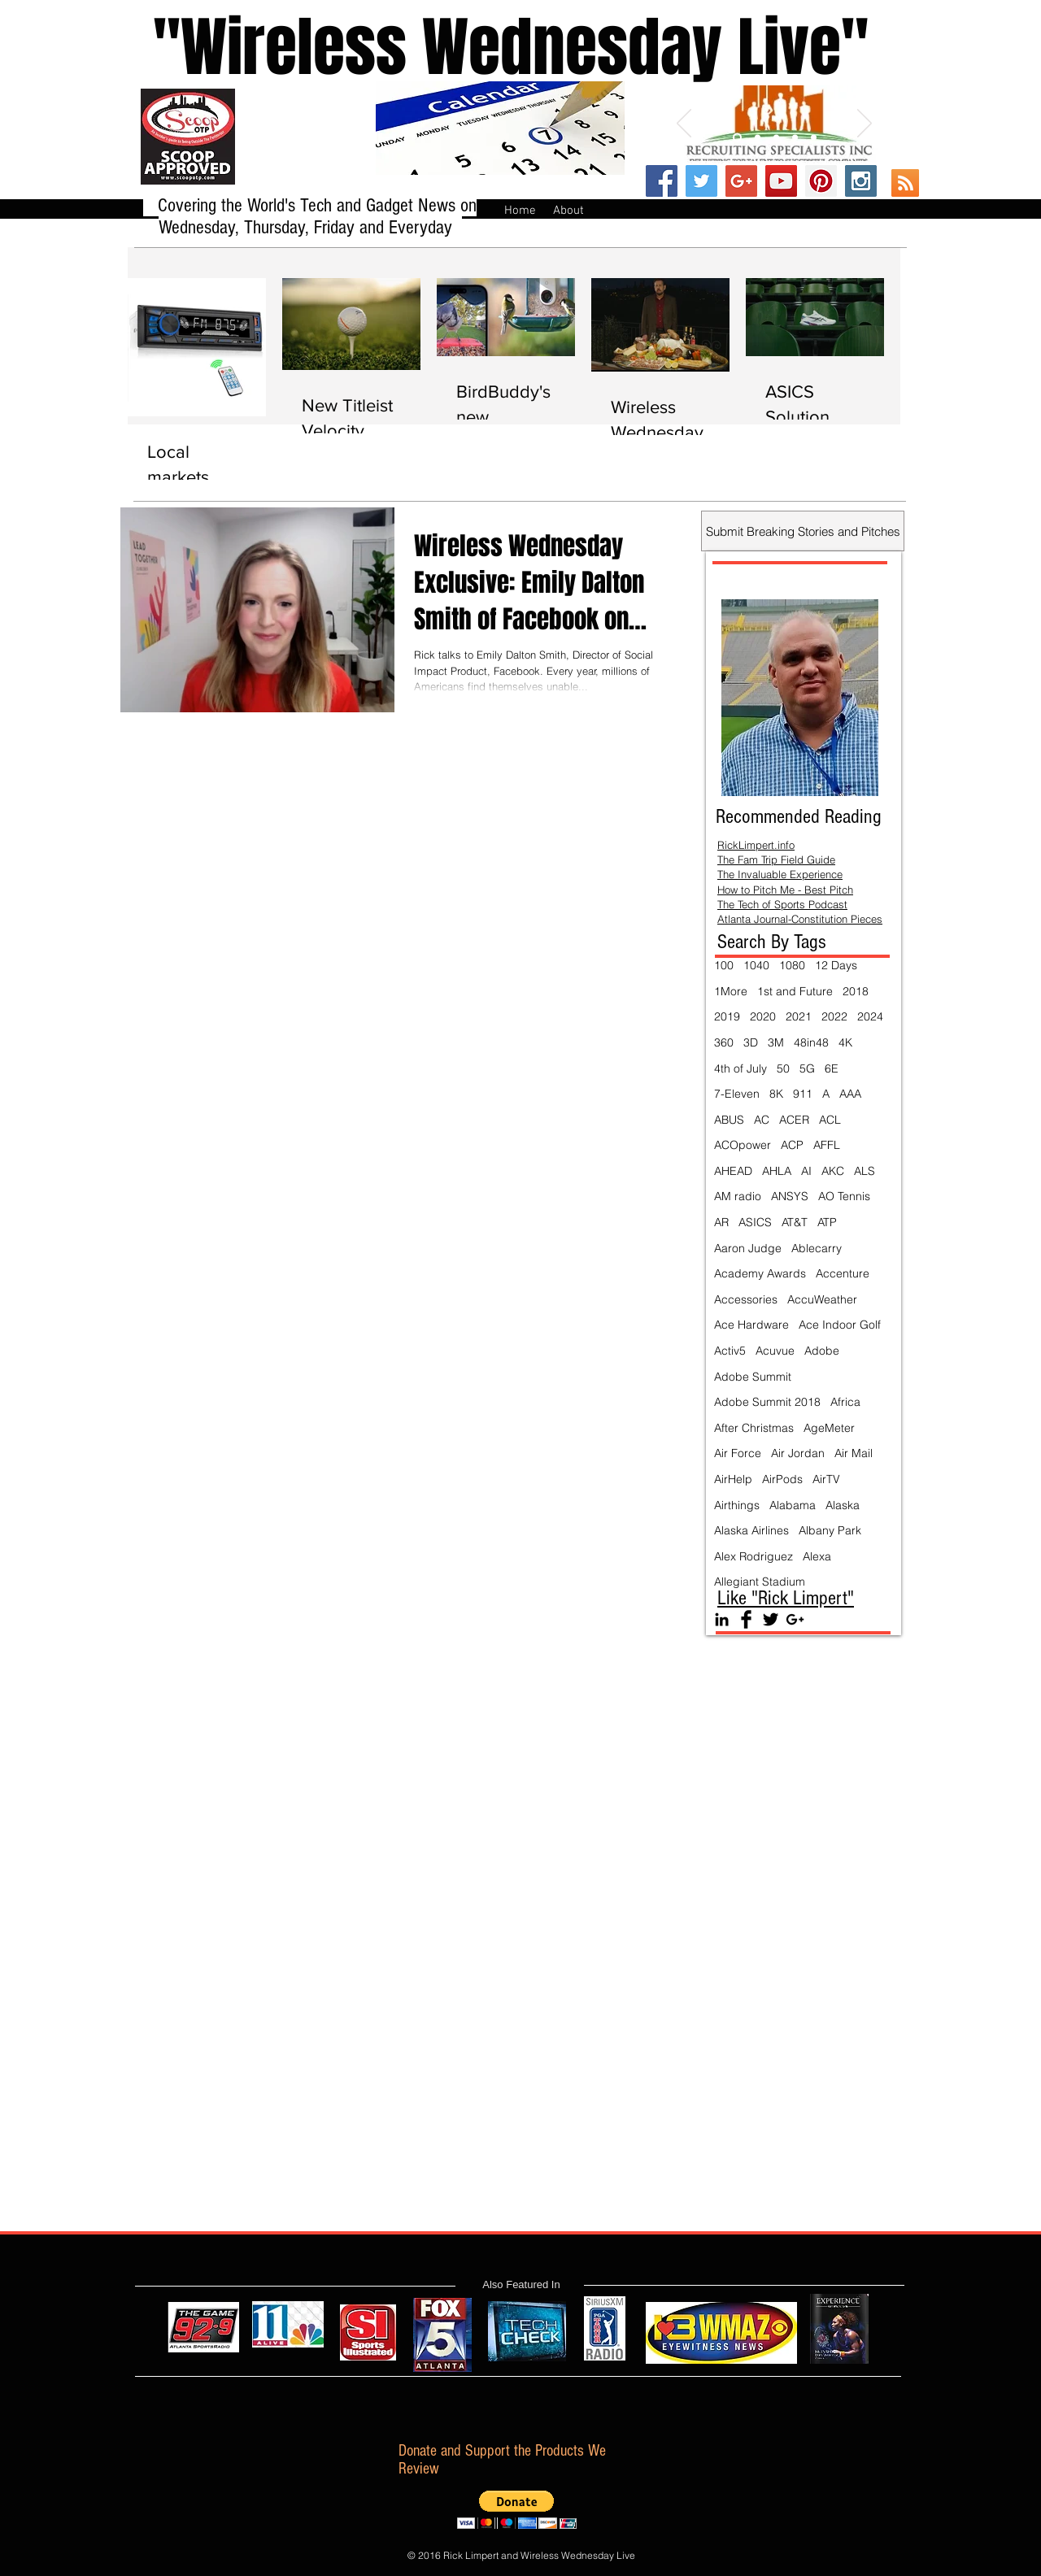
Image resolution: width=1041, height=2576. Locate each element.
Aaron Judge (748, 1248)
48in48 (811, 1042)
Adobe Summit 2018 (767, 1402)
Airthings (737, 1505)
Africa (845, 1402)
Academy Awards (760, 1273)
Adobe (821, 1350)
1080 (792, 965)
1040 (756, 965)
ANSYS (789, 1196)
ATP (827, 1222)
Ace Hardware (751, 1324)
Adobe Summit (752, 1376)
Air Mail (853, 1453)
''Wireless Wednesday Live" (495, 47)
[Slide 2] (757, 138)
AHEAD (733, 1171)
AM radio (737, 1196)
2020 (763, 1016)
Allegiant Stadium (759, 1581)
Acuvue (775, 1350)
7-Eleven (737, 1093)
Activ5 (730, 1350)
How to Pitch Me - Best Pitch (785, 889)
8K (776, 1093)
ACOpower (742, 1145)
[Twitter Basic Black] (770, 1619)
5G (807, 1068)
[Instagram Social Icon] (861, 181)
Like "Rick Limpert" (785, 1597)
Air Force (737, 1453)
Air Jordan (798, 1453)
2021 (799, 1016)
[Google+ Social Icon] (741, 181)
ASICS (755, 1222)
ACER (794, 1119)
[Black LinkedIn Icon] (721, 1619)
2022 (834, 1016)
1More (730, 991)
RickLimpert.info (756, 844)
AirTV (826, 1479)
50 (783, 1068)
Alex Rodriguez (753, 1556)
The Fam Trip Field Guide (776, 859)
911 (802, 1093)
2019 (727, 1016)
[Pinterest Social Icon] (821, 181)
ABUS (729, 1119)
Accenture (842, 1273)
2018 (856, 991)
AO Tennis (844, 1196)
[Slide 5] (814, 138)
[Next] (864, 124)
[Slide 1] (737, 137)
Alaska (842, 1505)
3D (750, 1042)
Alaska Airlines (751, 1530)
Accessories (745, 1299)
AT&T (795, 1222)
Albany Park (830, 1530)
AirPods (782, 1479)
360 (724, 1042)
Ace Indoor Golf (840, 1324)
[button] (517, 2510)
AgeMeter (829, 1428)
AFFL (826, 1145)
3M (776, 1042)
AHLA (776, 1171)
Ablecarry (816, 1248)
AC (761, 1119)
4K (845, 1042)
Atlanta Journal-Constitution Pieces (799, 918)
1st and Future (795, 991)
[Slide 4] (795, 138)
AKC (832, 1171)
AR (721, 1222)
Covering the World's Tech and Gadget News (309, 205)
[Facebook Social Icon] (661, 181)
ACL (830, 1119)
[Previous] (684, 124)
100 (724, 965)
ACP (792, 1145)
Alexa (817, 1556)
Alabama (792, 1505)
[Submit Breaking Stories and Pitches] (802, 531)
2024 (870, 1016)
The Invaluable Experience (780, 874)
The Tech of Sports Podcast (782, 904)
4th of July (740, 1068)
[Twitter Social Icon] (701, 181)
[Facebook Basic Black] (746, 1619)
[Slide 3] (776, 138)
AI (806, 1171)
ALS (864, 1171)
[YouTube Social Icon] (781, 181)
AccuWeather (822, 1299)
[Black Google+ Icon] (795, 1619)
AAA (850, 1093)
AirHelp (733, 1479)
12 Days (836, 965)
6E (831, 1068)
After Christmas (754, 1428)
